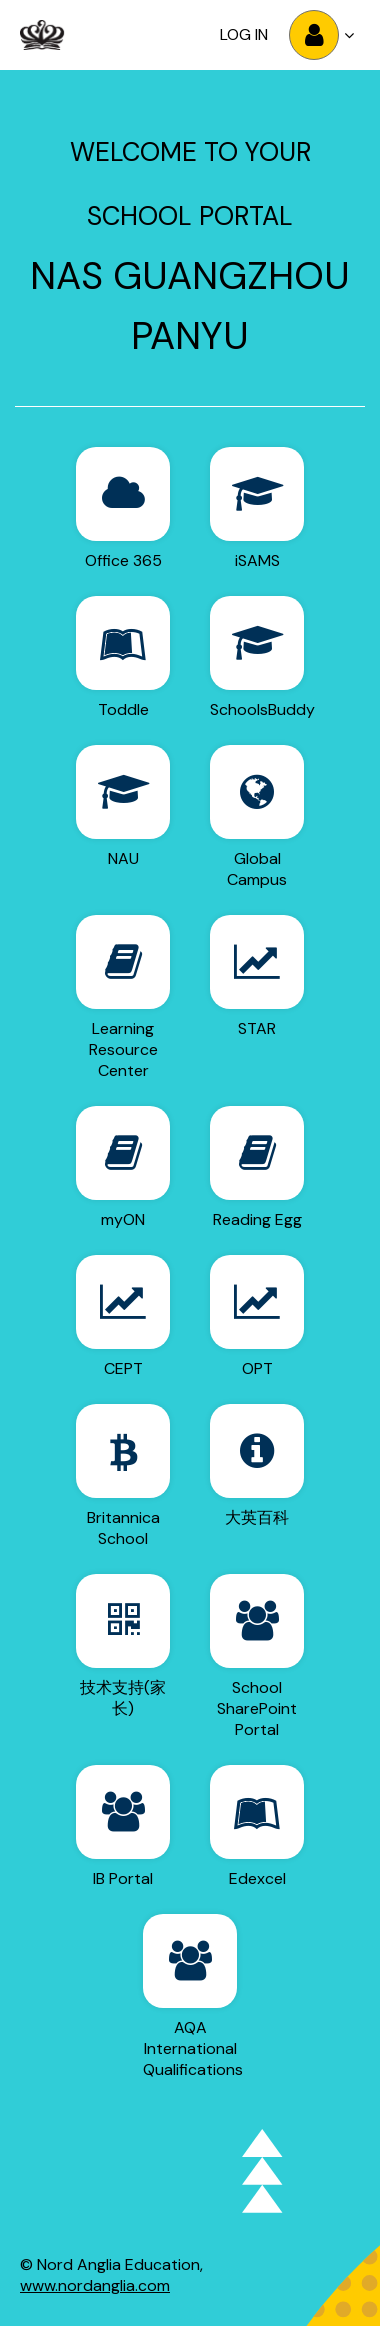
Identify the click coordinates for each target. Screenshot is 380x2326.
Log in (244, 34)
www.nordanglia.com (95, 2285)
